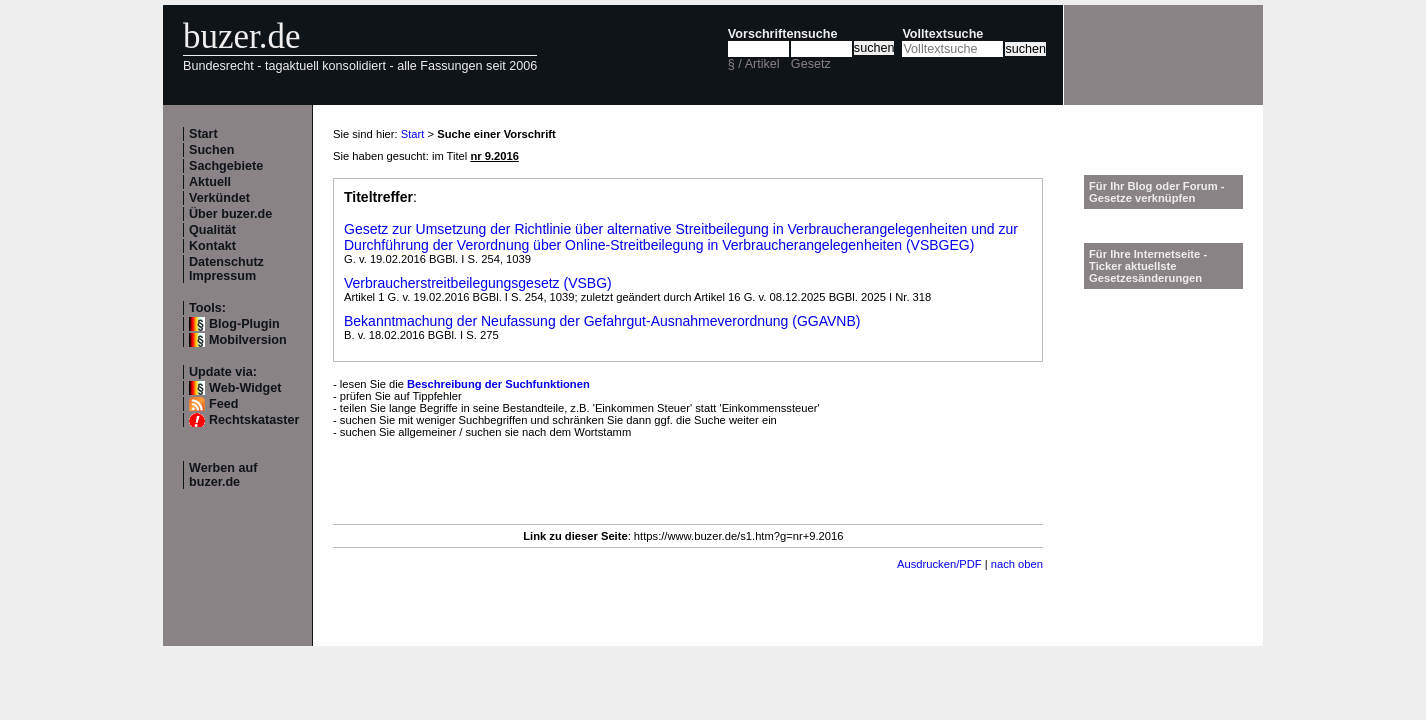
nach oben (1017, 564)
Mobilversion (248, 340)
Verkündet (219, 198)
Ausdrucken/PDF (939, 564)
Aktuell (210, 182)
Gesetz (811, 64)
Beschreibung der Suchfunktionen (498, 384)
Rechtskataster (254, 420)
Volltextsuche (942, 34)
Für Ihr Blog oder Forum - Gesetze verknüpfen (1157, 192)
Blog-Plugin (244, 324)
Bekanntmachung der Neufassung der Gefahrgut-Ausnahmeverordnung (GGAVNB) (602, 321)
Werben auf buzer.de (223, 475)
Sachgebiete (226, 166)
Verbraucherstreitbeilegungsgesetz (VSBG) (478, 283)
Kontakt (212, 246)
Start (203, 134)
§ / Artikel (754, 64)
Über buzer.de (230, 214)
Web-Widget (245, 388)
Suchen (212, 150)
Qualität (212, 230)
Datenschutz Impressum (226, 269)
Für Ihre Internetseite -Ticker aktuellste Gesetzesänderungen (1148, 266)
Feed (223, 404)
